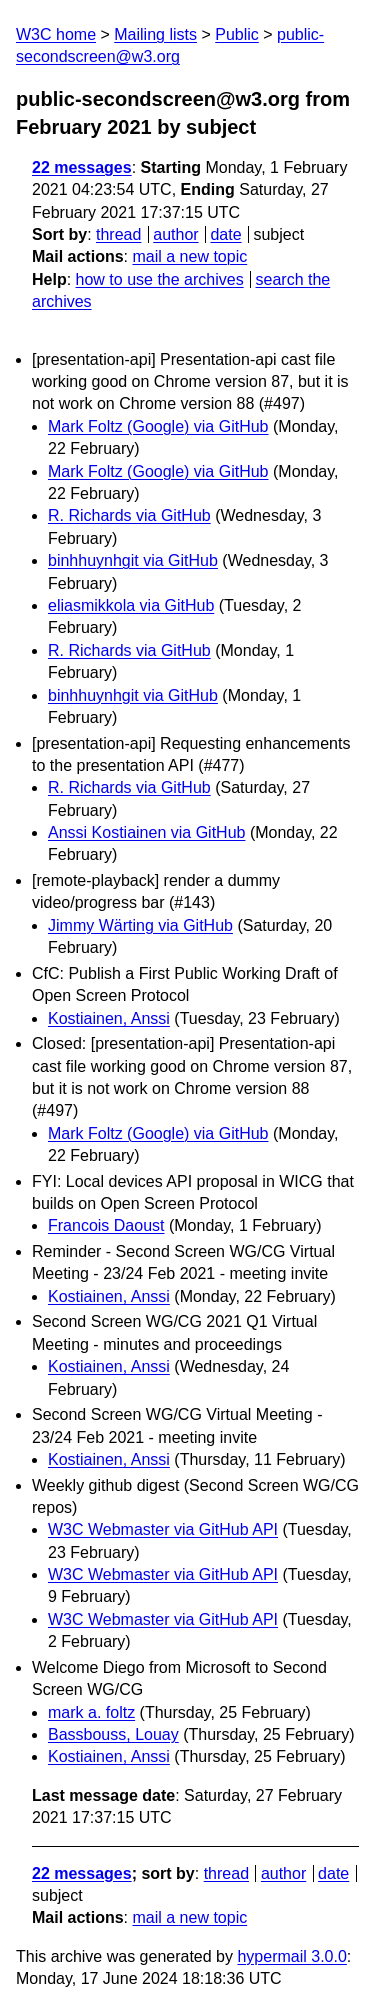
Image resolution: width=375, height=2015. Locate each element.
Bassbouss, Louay (113, 1734)
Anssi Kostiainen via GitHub (146, 832)
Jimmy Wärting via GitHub (140, 925)
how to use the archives (160, 279)
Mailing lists (155, 34)
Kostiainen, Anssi (109, 1018)
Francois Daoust (106, 1225)
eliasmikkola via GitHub (131, 605)
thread (118, 234)
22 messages (82, 167)
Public (237, 34)
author (175, 234)
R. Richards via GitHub (129, 515)
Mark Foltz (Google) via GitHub (158, 426)
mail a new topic (189, 256)
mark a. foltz (91, 1712)
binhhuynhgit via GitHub (133, 560)
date (225, 234)
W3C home (56, 34)
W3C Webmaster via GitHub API (163, 1529)
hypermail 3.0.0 (291, 1956)
